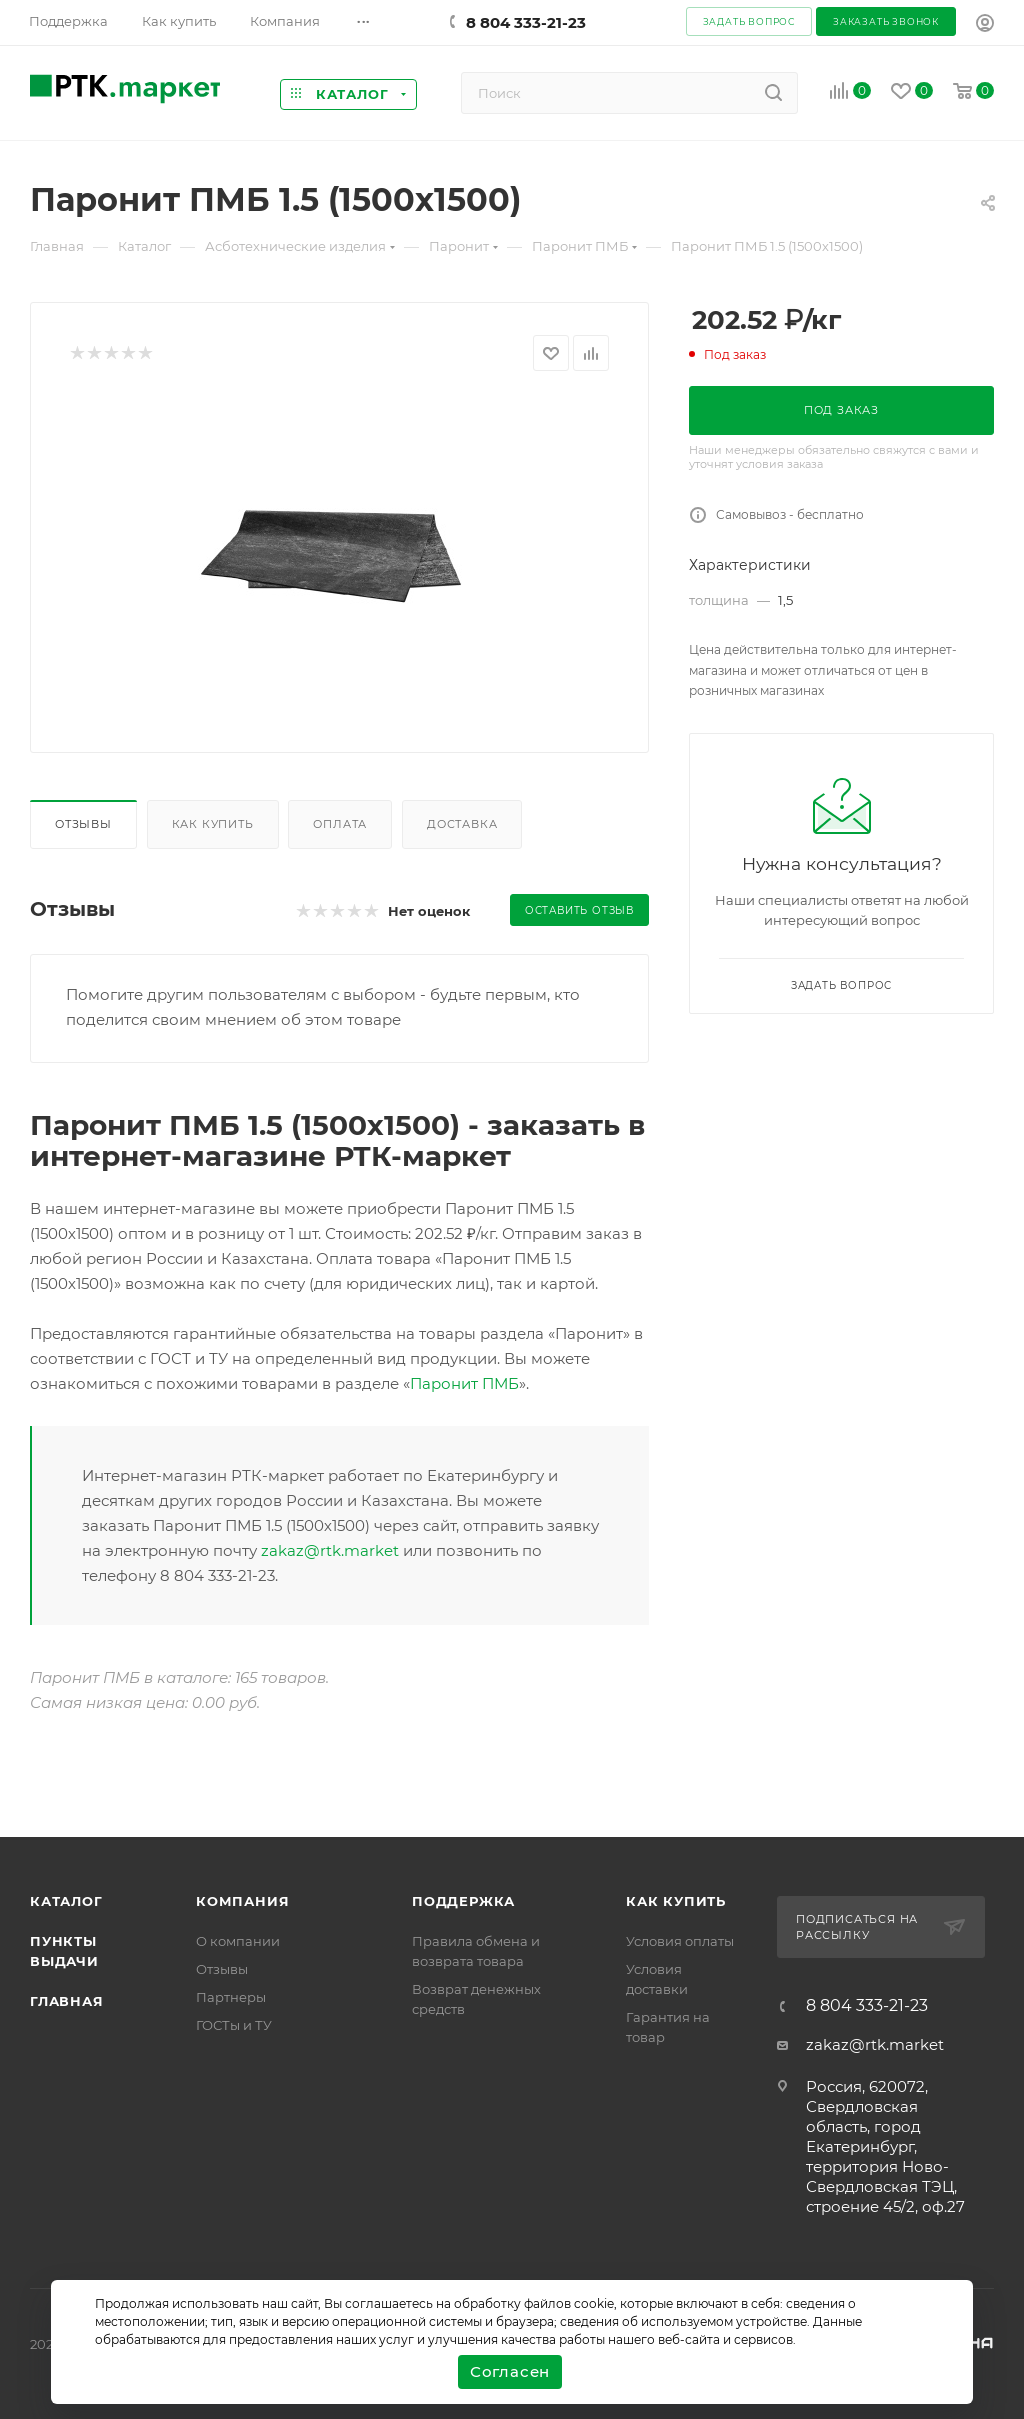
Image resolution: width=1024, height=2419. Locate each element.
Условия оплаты (680, 1941)
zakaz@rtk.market (330, 1550)
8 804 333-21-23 (526, 22)
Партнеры (231, 1997)
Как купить (213, 824)
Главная (67, 2001)
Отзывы (83, 824)
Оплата (340, 824)
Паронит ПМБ (464, 1383)
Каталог (66, 1901)
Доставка (462, 824)
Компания (242, 1901)
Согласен (510, 2371)
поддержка (463, 1901)
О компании (238, 1941)
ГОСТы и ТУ (234, 2025)
